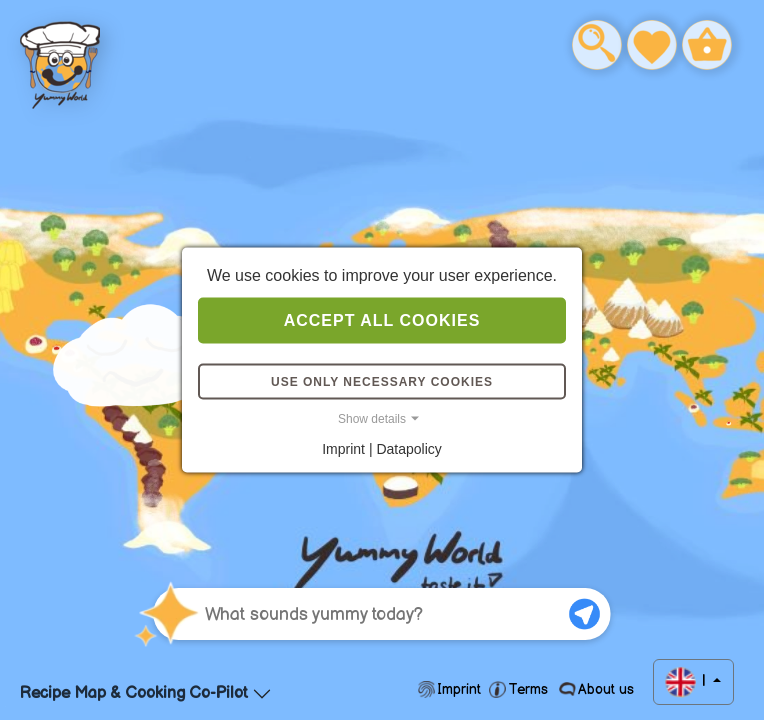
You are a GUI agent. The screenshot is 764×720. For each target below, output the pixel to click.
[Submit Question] (585, 614)
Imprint (459, 689)
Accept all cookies (382, 320)
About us (604, 689)
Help (55, 54)
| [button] (703, 681)
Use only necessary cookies (382, 382)
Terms (528, 689)
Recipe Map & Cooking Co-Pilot (134, 693)
